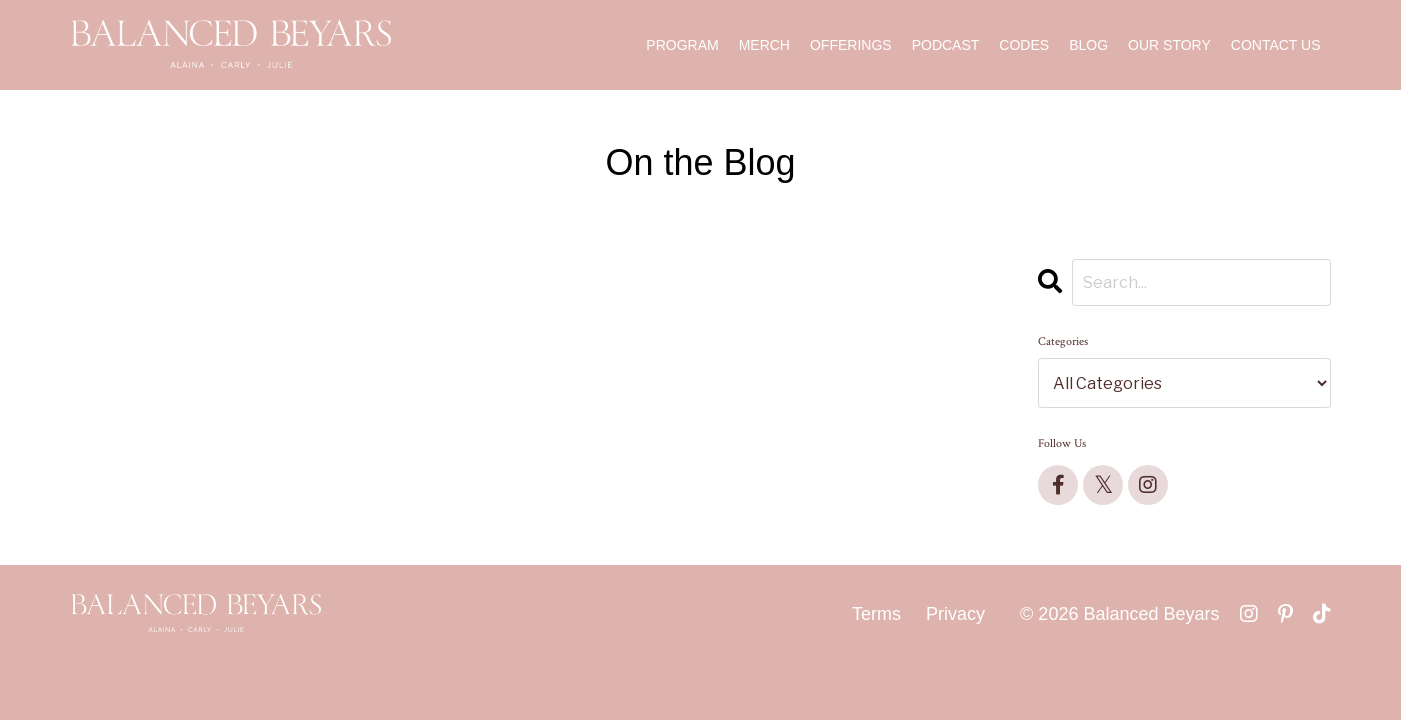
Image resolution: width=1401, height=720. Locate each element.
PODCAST (946, 45)
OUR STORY (1169, 45)
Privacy (955, 614)
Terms (876, 614)
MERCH (764, 45)
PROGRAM (682, 45)
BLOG (1088, 45)
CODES (1024, 45)
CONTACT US (1276, 45)
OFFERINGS (851, 45)
